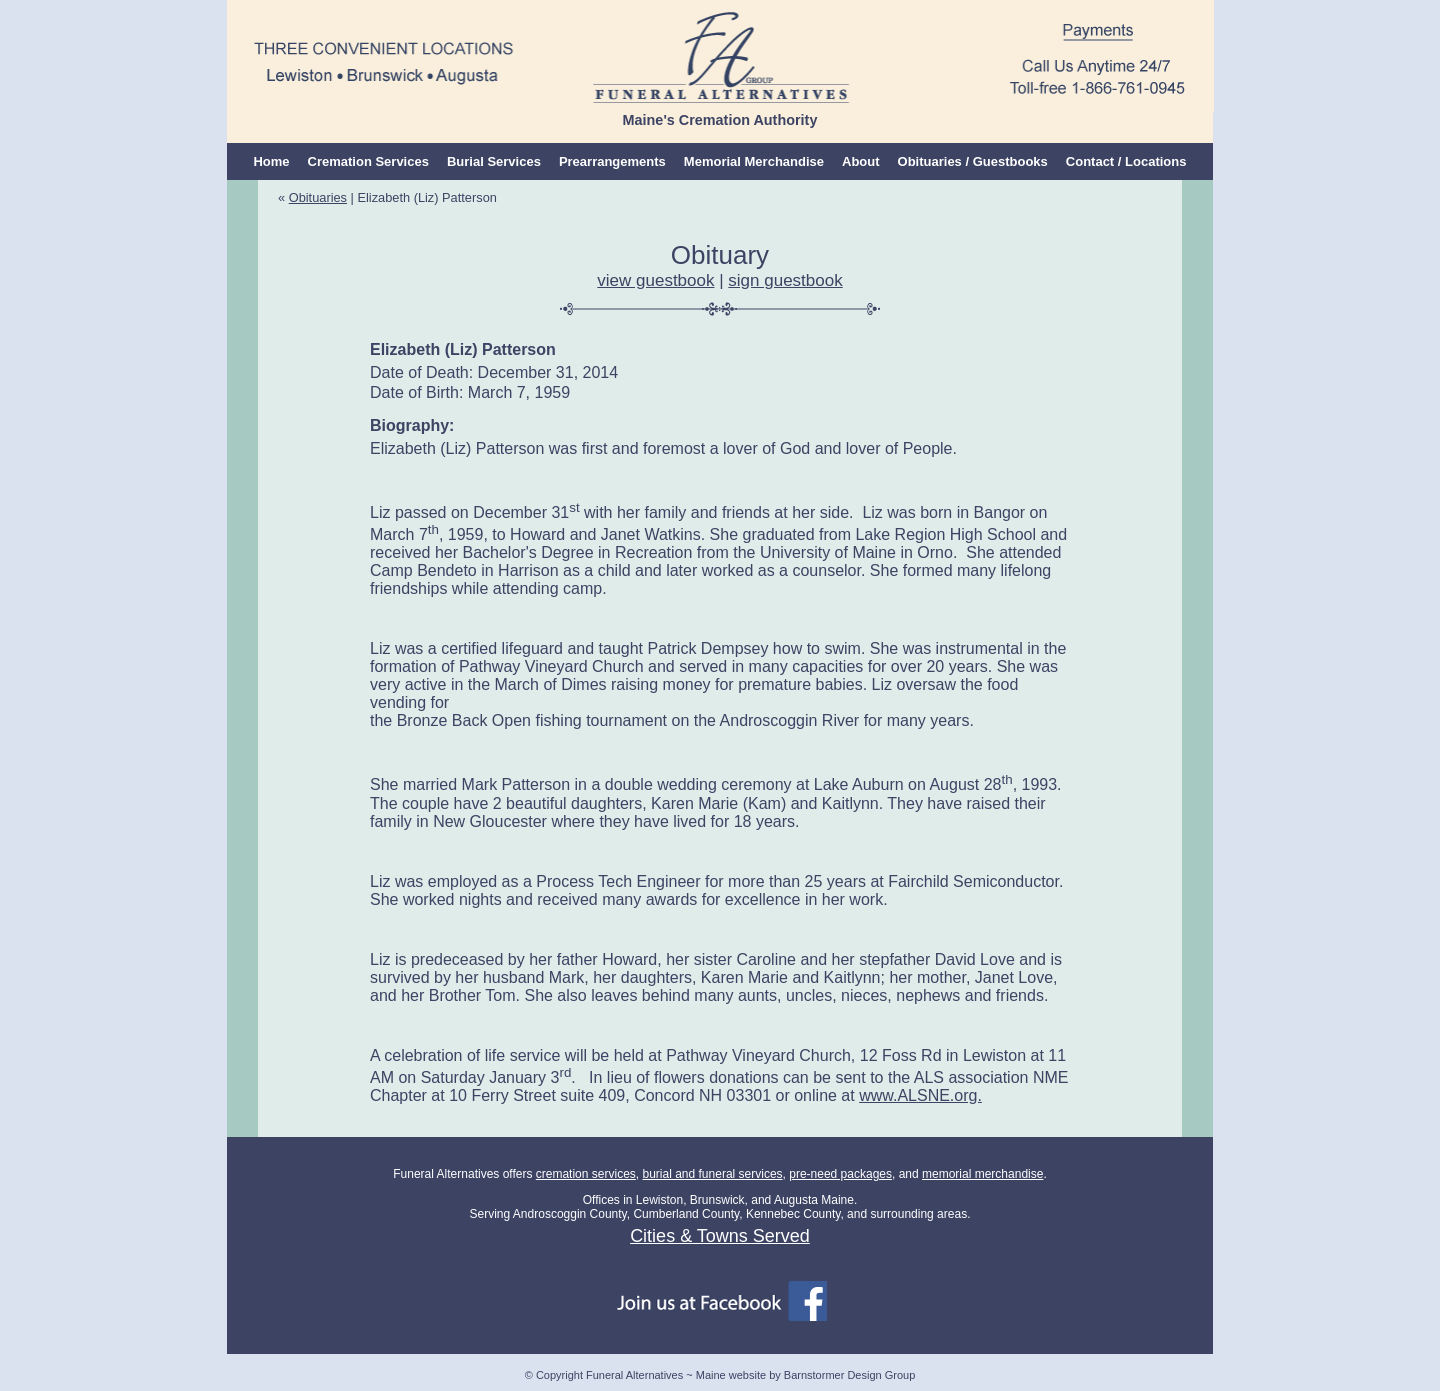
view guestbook (655, 280)
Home (271, 161)
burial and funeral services (712, 1174)
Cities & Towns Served (720, 1236)
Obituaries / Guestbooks (973, 161)
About (861, 161)
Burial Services (494, 161)
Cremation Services (368, 161)
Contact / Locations (1126, 161)
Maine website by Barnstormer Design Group (805, 1375)
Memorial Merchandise (754, 161)
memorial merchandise (982, 1174)
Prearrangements (612, 161)
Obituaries (318, 197)
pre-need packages (840, 1174)
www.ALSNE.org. (920, 1095)
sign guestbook (785, 280)
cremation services (586, 1174)
